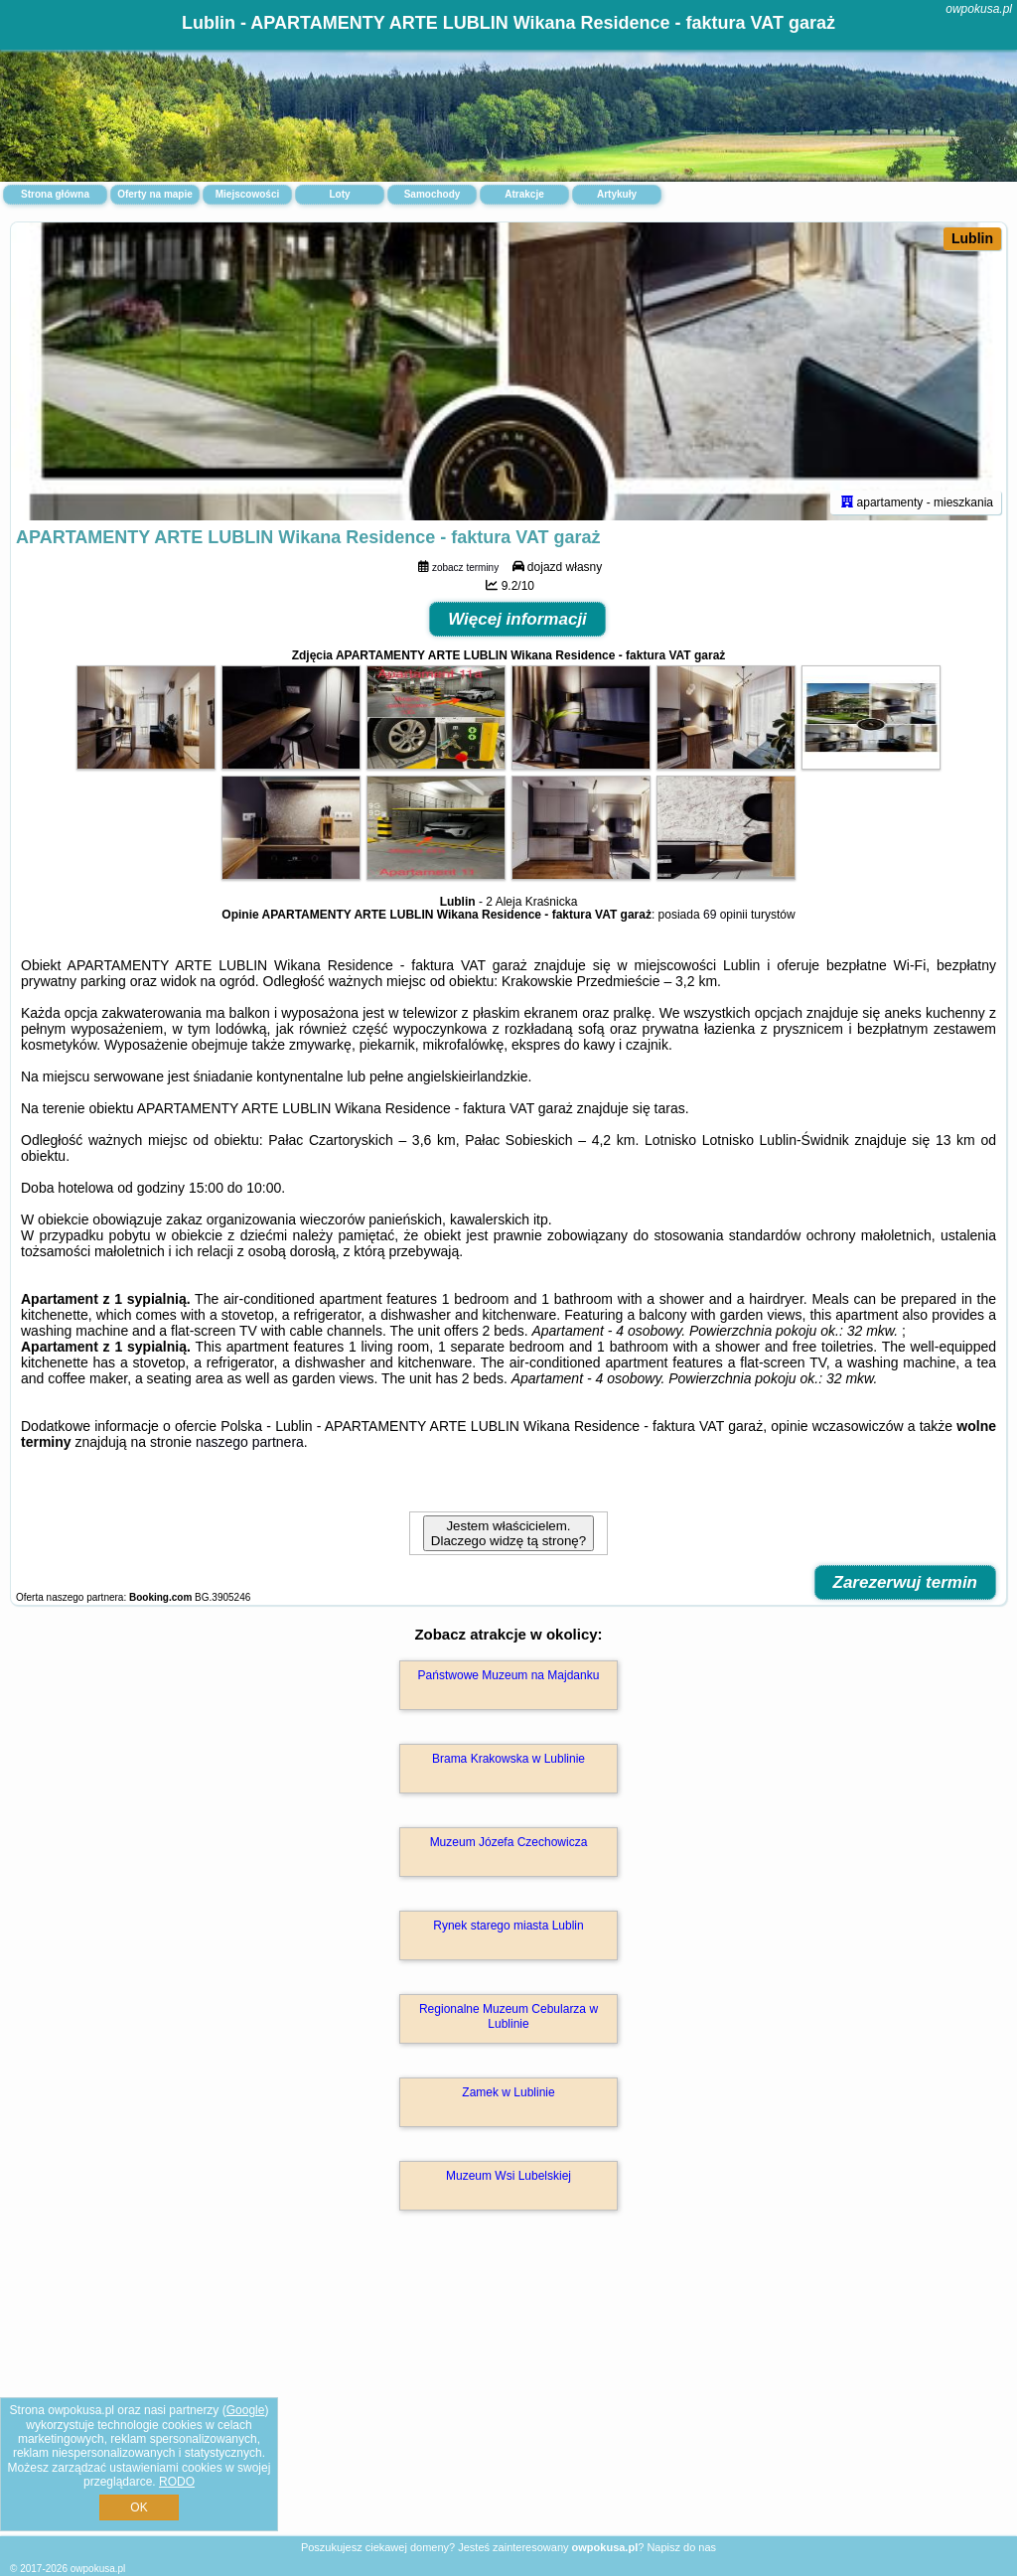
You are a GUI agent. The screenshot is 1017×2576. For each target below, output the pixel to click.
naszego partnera (250, 1442)
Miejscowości (247, 194)
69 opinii (725, 915)
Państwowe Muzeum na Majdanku (509, 1675)
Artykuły (617, 194)
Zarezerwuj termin (905, 1582)
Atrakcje (524, 194)
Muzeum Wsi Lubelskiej (508, 2176)
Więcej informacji (517, 619)
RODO (177, 2482)
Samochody (432, 194)
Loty (339, 194)
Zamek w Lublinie (508, 2092)
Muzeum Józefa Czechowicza (509, 1842)
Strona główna (55, 194)
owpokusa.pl (978, 9)
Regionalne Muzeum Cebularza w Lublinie (508, 2016)
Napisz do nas (681, 2547)
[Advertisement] (508, 2394)
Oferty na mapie (155, 194)
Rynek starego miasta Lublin (508, 1925)
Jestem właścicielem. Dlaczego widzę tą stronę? (508, 1533)
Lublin (972, 238)
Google (245, 2410)
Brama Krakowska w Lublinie (508, 1759)
